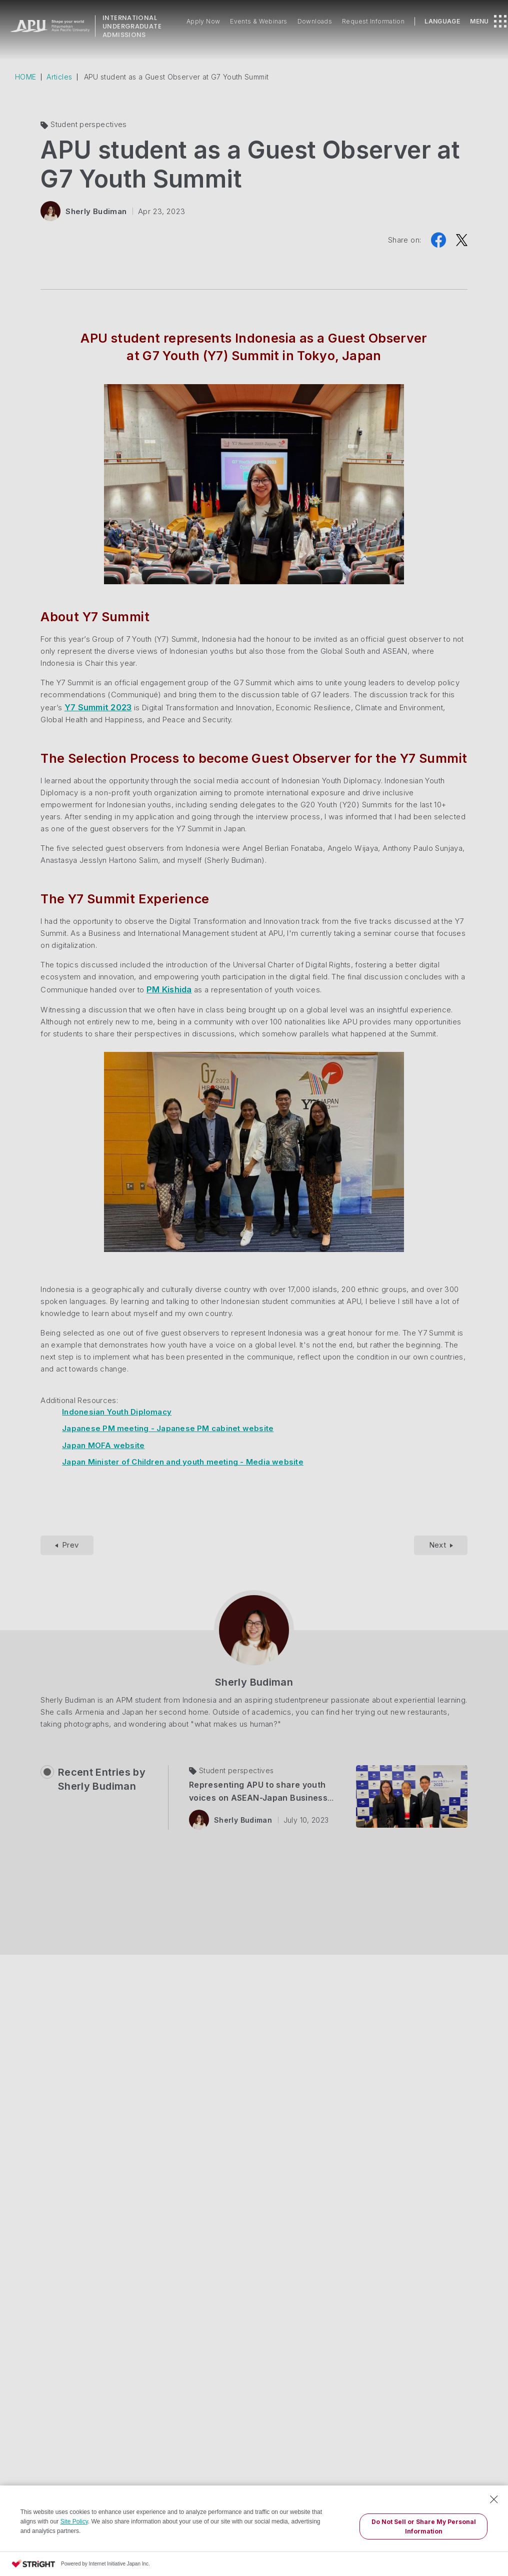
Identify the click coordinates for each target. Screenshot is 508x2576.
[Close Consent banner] (494, 2499)
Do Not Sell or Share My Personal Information (424, 2526)
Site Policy (74, 2521)
